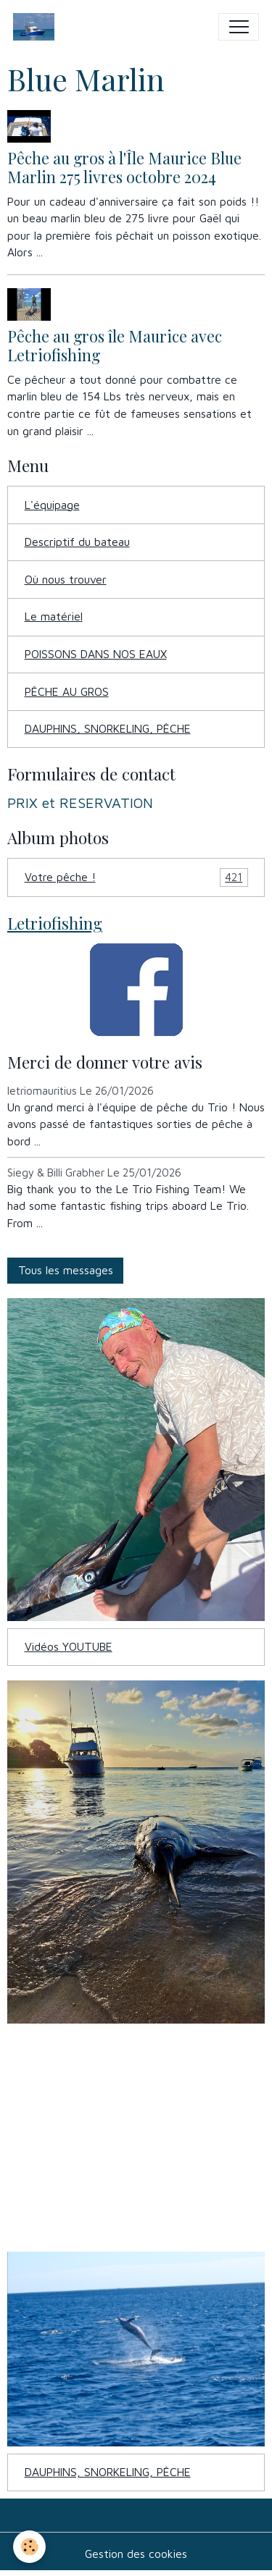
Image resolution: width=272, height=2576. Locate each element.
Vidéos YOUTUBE (68, 1646)
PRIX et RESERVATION (80, 802)
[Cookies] (29, 2546)
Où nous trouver (66, 579)
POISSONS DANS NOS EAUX (96, 653)
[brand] (37, 27)
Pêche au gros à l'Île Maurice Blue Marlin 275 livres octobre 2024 (124, 167)
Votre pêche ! (136, 877)
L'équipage (52, 504)
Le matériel (54, 616)
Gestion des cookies (136, 2553)
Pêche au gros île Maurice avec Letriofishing (114, 345)
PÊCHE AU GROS (67, 691)
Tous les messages (65, 1269)
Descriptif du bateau (77, 541)
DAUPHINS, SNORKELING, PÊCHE (108, 728)
